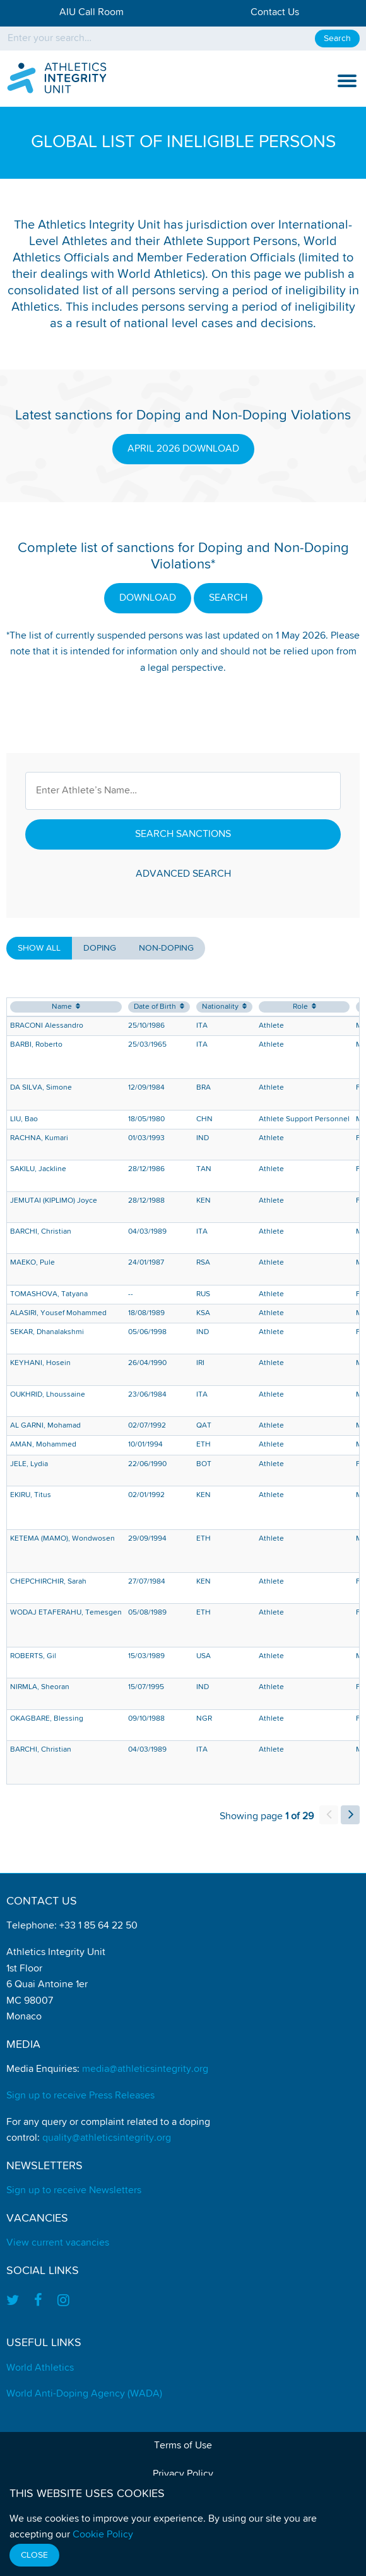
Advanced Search (183, 874)
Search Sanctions (183, 834)
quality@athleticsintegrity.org (106, 2138)
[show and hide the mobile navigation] (347, 80)
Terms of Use (183, 2446)
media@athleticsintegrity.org (145, 2069)
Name (66, 1006)
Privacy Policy (183, 2474)
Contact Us (275, 13)
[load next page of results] (350, 1814)
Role (304, 1006)
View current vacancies (57, 2243)
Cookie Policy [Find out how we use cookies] (103, 2535)
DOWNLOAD (147, 598)
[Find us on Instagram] (63, 2301)
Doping (99, 948)
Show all (39, 948)
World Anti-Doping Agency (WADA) (84, 2394)
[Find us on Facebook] (38, 2301)
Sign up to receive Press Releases (80, 2096)
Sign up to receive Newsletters (73, 2191)
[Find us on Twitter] (16, 2301)
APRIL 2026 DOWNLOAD (183, 449)
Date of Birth (159, 1006)
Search (337, 38)
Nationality (224, 1006)
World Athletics (40, 2368)
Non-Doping (166, 948)
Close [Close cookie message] (34, 2555)
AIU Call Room (91, 13)
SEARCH (228, 598)
